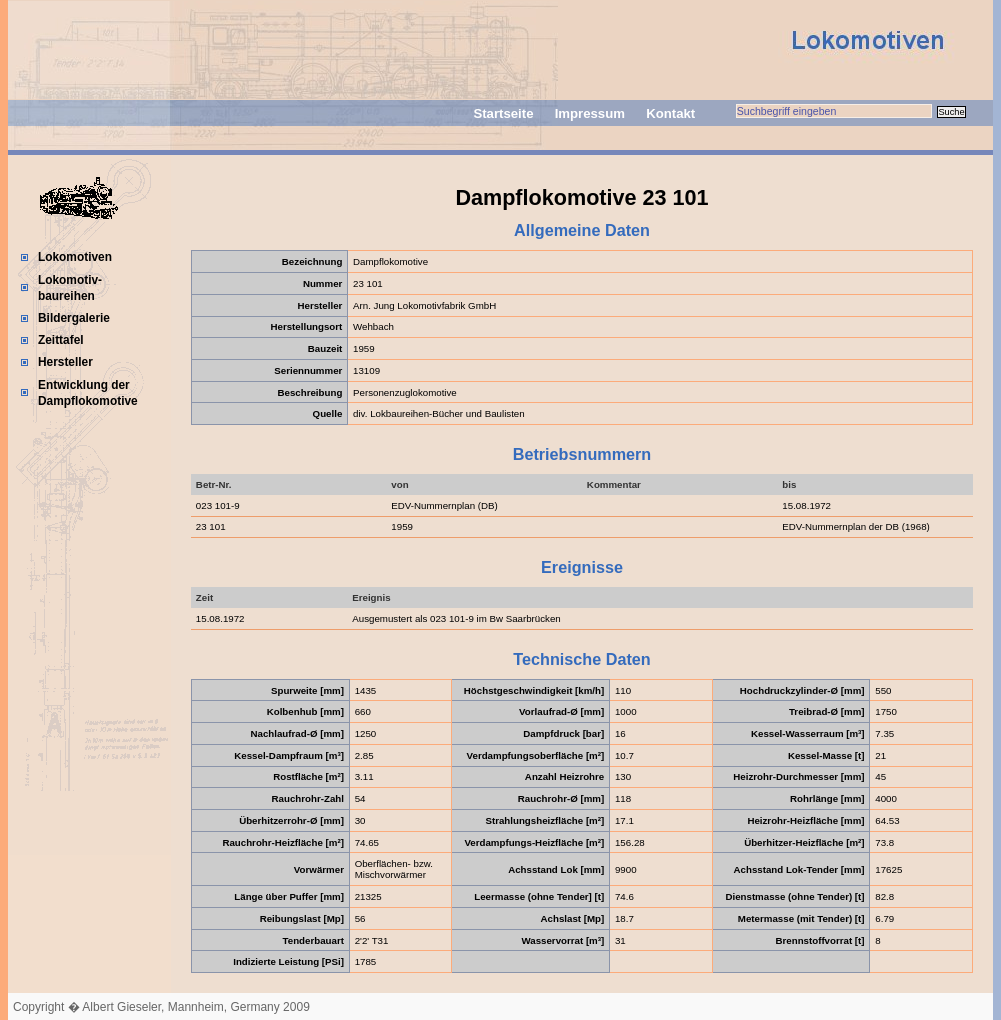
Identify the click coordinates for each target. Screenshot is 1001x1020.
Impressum (590, 113)
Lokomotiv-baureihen (70, 288)
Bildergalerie (74, 318)
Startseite (503, 113)
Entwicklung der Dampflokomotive (88, 393)
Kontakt (670, 113)
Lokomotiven (75, 257)
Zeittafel (61, 340)
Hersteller (65, 362)
